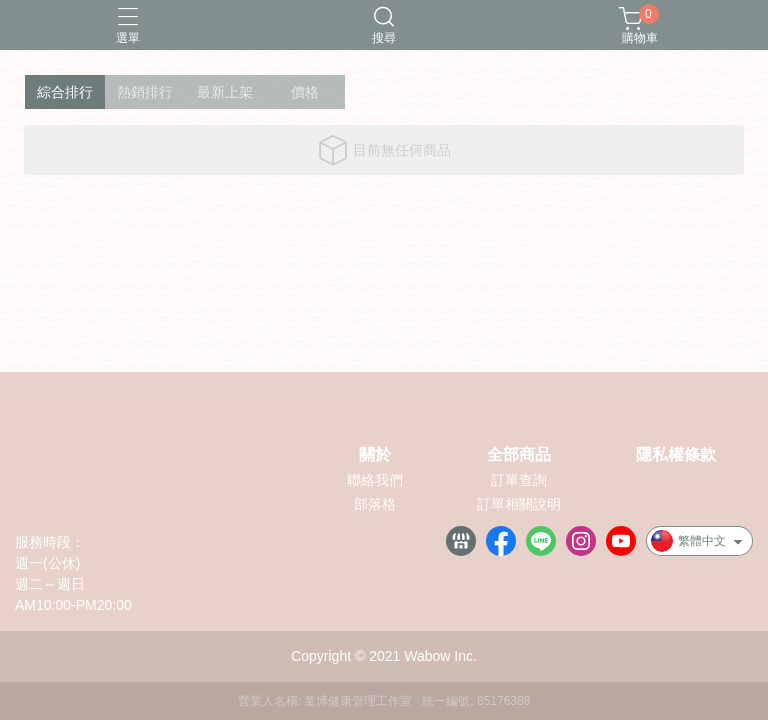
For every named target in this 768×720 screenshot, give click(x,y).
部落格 (375, 504)
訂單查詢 (519, 480)
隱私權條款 (676, 455)
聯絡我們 (375, 480)
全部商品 (519, 455)
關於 (375, 455)
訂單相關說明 (519, 504)
